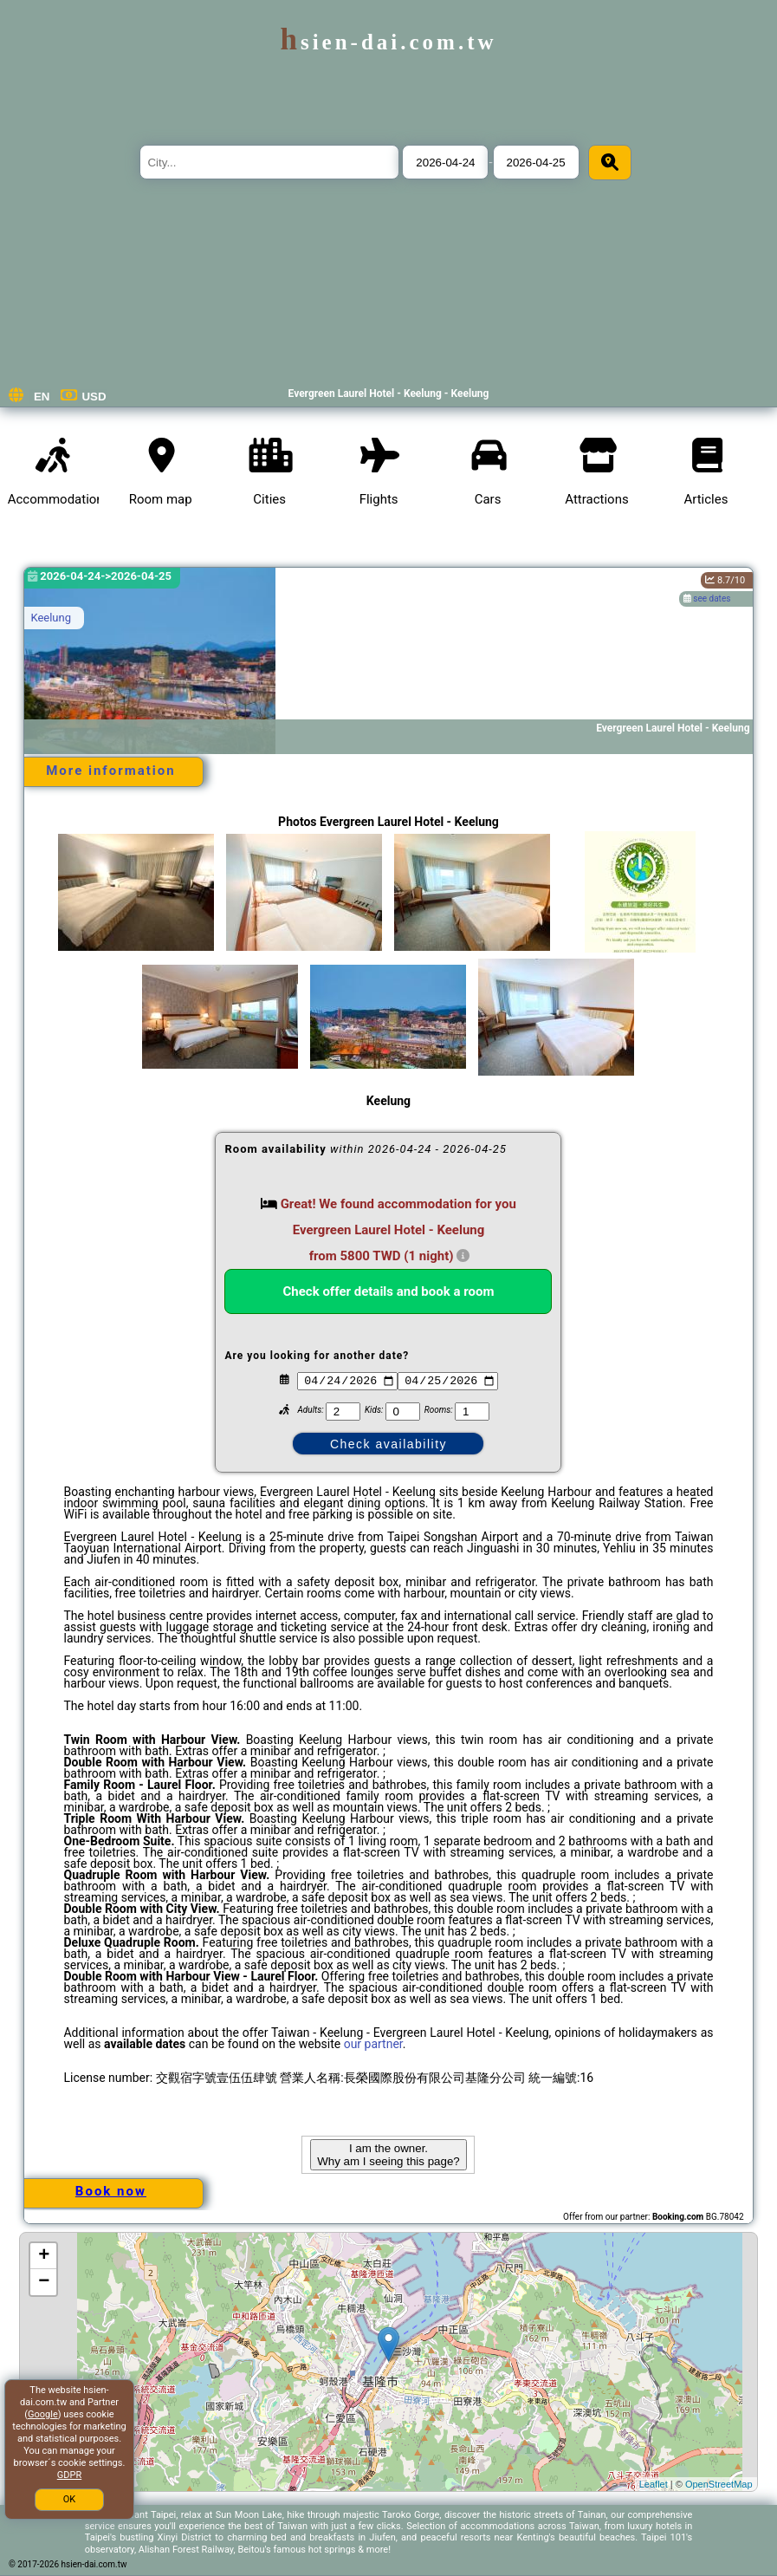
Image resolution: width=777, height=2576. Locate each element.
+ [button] (43, 2256)
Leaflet (653, 2484)
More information (110, 770)
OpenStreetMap (719, 2484)
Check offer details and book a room (389, 1291)
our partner (373, 2044)
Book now (110, 2191)
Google (43, 2414)
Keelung (50, 617)
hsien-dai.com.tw (388, 42)
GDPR (69, 2475)
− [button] (43, 2282)
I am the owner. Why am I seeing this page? (388, 2155)
